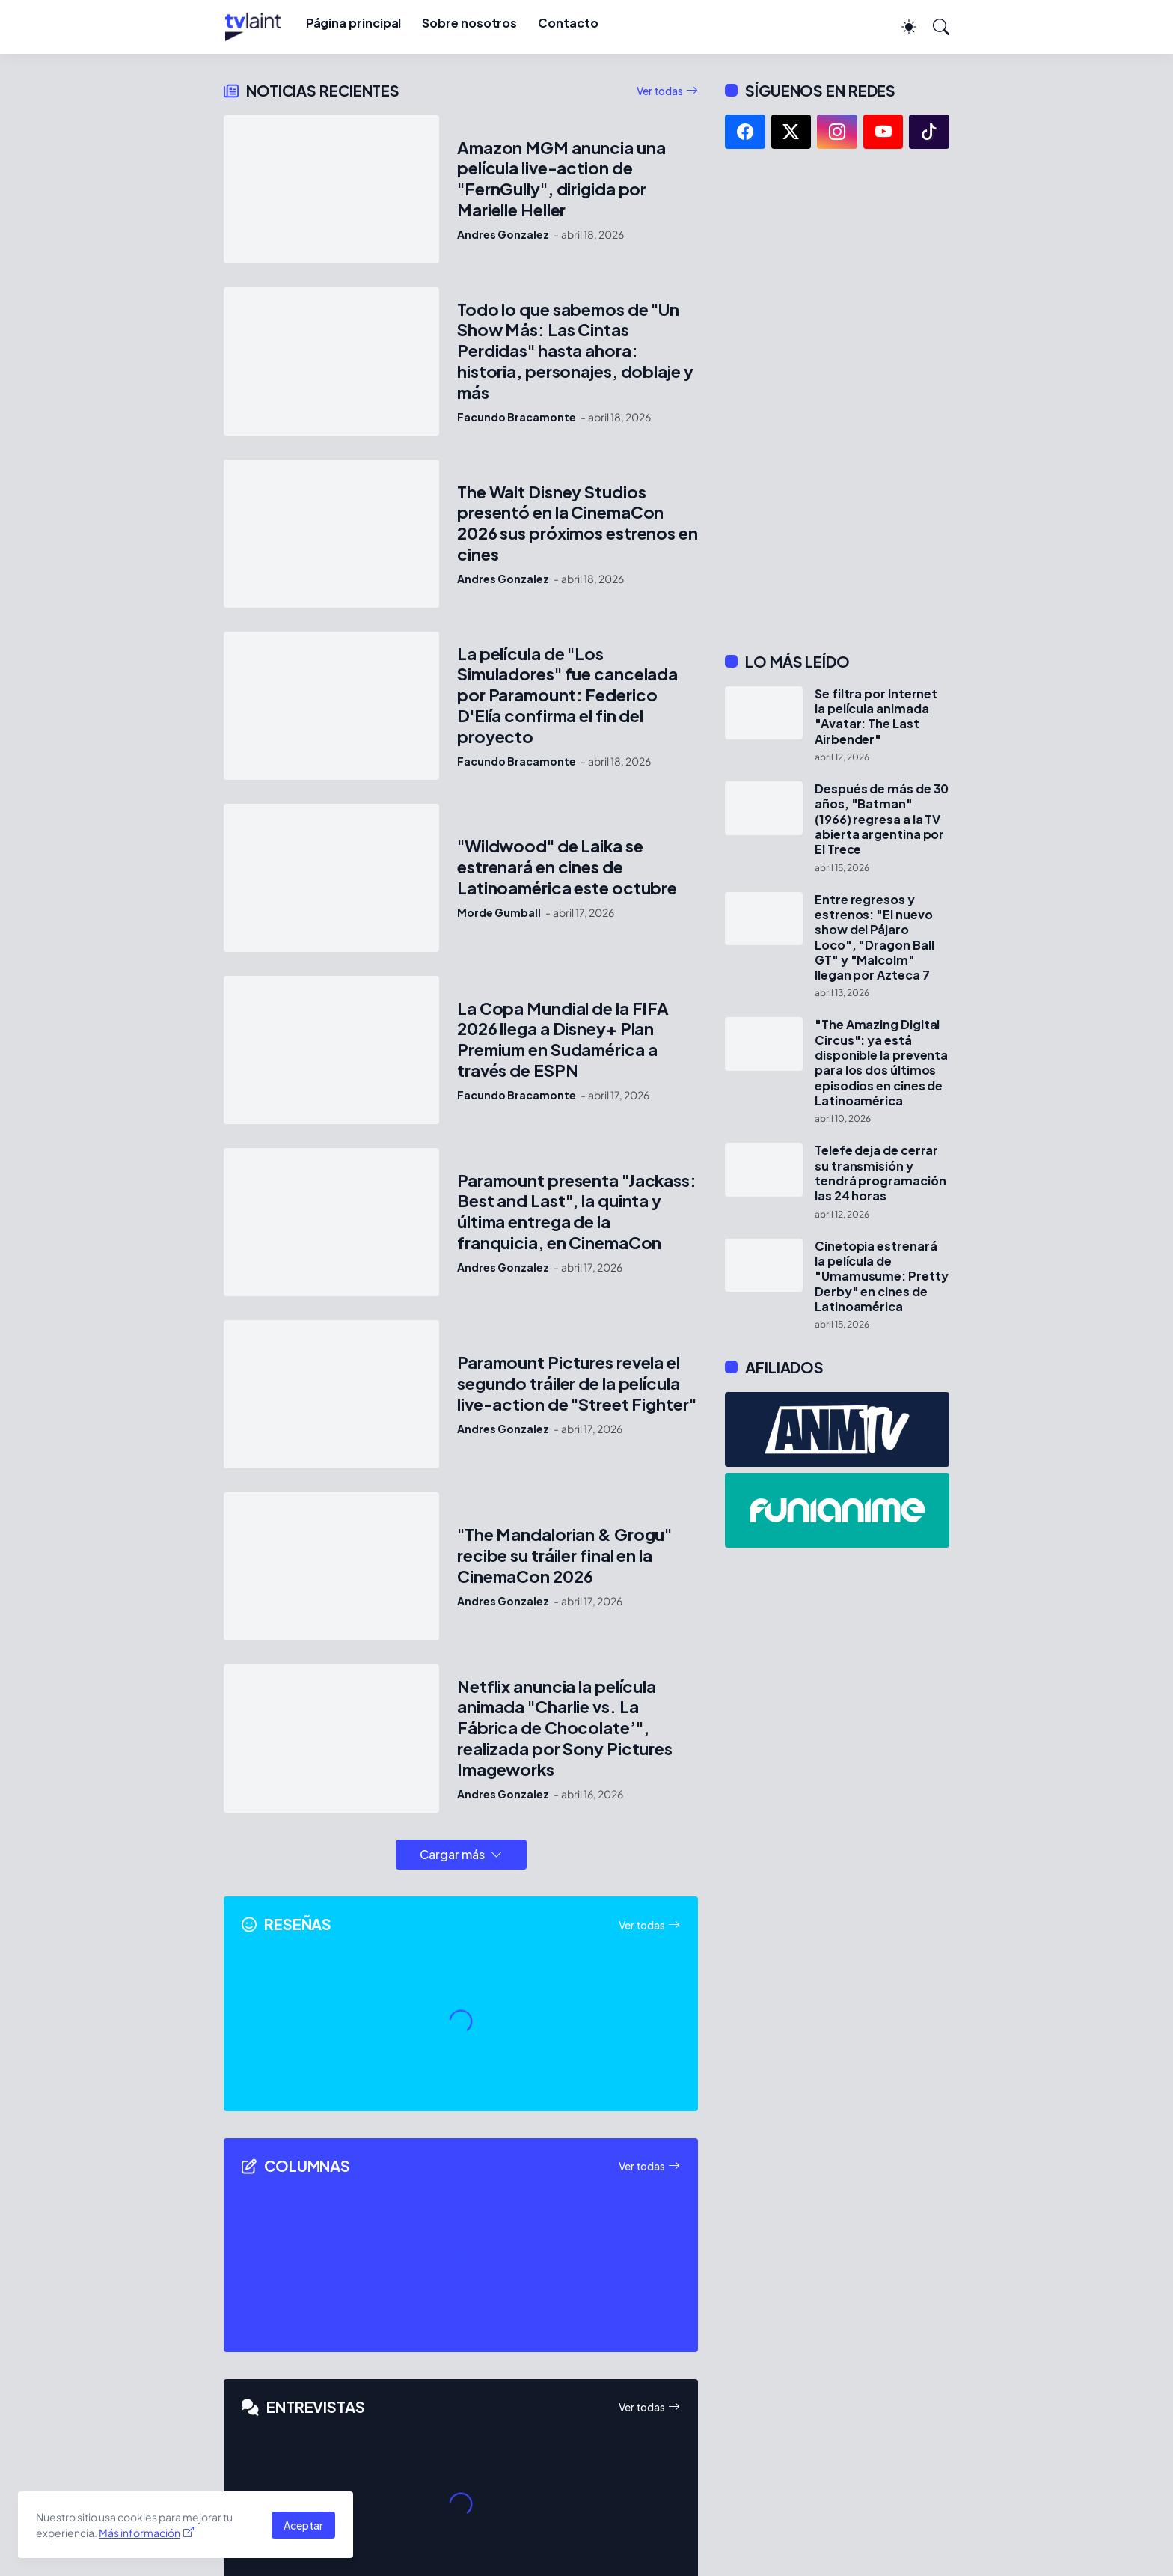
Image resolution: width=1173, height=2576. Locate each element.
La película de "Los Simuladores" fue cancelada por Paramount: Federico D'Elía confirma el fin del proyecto (567, 696)
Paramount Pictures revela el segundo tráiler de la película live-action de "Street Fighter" (576, 1383)
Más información (139, 2532)
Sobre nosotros (469, 23)
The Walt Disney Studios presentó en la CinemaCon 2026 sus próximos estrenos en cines (577, 523)
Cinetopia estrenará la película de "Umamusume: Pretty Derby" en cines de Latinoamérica (882, 1276)
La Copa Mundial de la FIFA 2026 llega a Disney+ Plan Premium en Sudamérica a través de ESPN (563, 1039)
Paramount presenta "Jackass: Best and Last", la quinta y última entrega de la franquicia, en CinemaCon (576, 1212)
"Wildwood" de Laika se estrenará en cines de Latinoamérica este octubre (567, 867)
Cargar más (452, 1854)
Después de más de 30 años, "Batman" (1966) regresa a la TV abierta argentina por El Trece (882, 819)
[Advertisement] (837, 400)
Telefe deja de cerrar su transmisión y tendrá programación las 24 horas (880, 1173)
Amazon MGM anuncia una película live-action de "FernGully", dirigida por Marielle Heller (561, 179)
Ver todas (660, 90)
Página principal (354, 23)
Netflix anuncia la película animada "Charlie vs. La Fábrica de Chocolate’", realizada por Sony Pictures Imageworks (565, 1728)
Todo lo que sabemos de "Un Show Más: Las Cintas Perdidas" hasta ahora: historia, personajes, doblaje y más (575, 351)
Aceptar (303, 2525)
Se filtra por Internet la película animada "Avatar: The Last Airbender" (876, 716)
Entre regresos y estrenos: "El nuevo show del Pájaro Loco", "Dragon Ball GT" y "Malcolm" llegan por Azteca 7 (874, 937)
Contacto (568, 23)
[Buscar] (934, 27)
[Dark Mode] (901, 27)
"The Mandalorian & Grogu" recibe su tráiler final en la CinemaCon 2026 (564, 1555)
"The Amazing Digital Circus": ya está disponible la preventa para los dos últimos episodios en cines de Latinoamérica (881, 1062)
